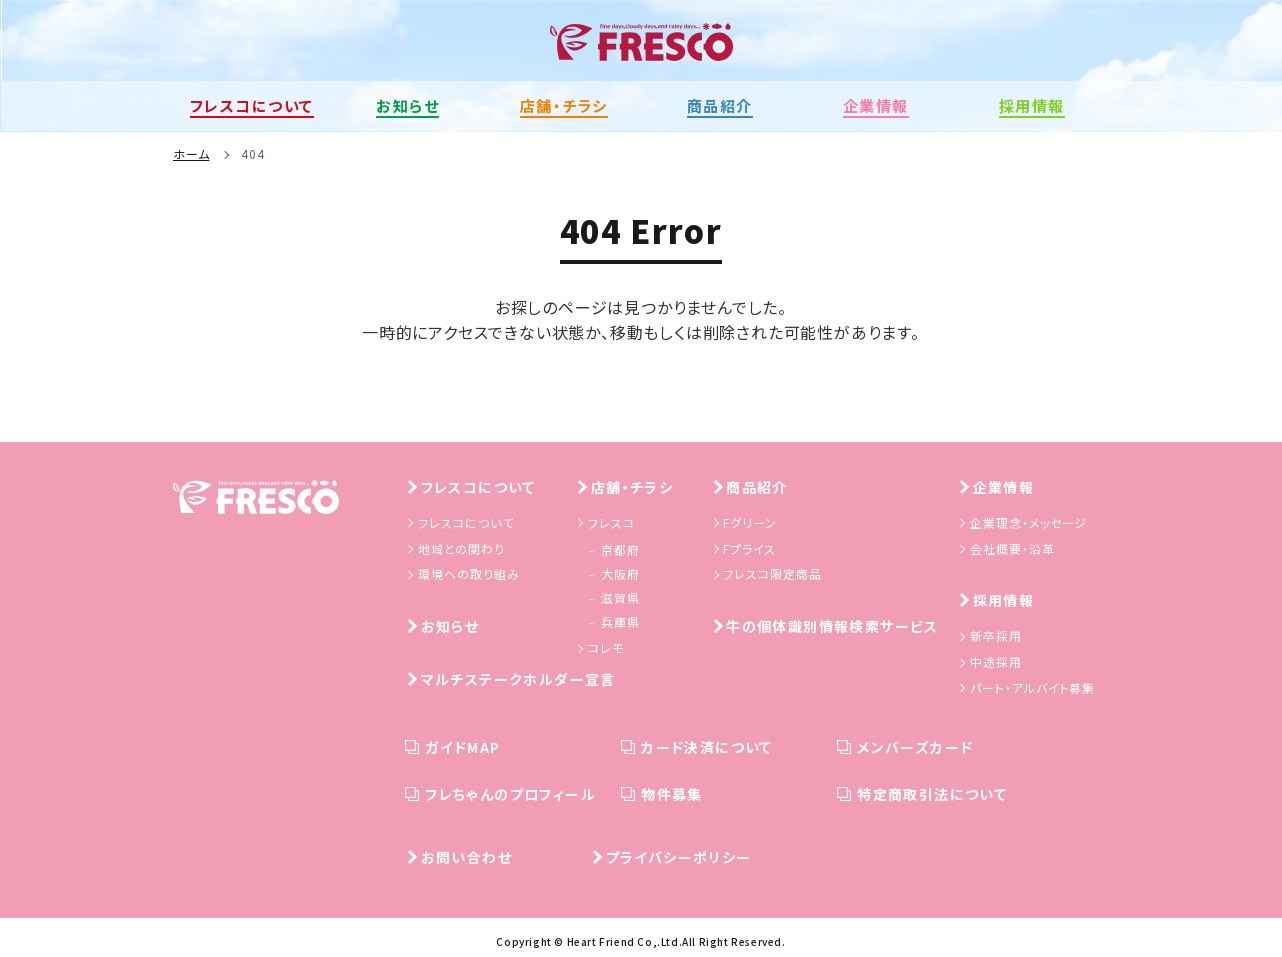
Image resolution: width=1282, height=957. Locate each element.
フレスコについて (478, 485)
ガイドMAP (462, 745)
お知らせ (450, 624)
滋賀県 (620, 595)
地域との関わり (461, 545)
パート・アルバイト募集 (1033, 684)
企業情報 (1004, 485)
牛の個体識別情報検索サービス (832, 624)
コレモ (606, 645)
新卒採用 (996, 633)
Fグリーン (750, 520)
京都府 (620, 547)
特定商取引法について (932, 792)
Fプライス (749, 545)
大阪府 (620, 571)
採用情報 (1004, 598)
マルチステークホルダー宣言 (518, 677)
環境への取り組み (469, 571)
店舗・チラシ (632, 485)
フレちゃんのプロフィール (510, 792)
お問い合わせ (466, 855)
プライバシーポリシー (679, 855)
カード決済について (707, 745)
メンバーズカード (915, 745)
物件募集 (672, 792)
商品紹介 (757, 485)
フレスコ (611, 520)
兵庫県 (620, 619)
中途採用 (996, 659)
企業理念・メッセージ (1029, 520)
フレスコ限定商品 (772, 571)
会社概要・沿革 (1012, 545)
